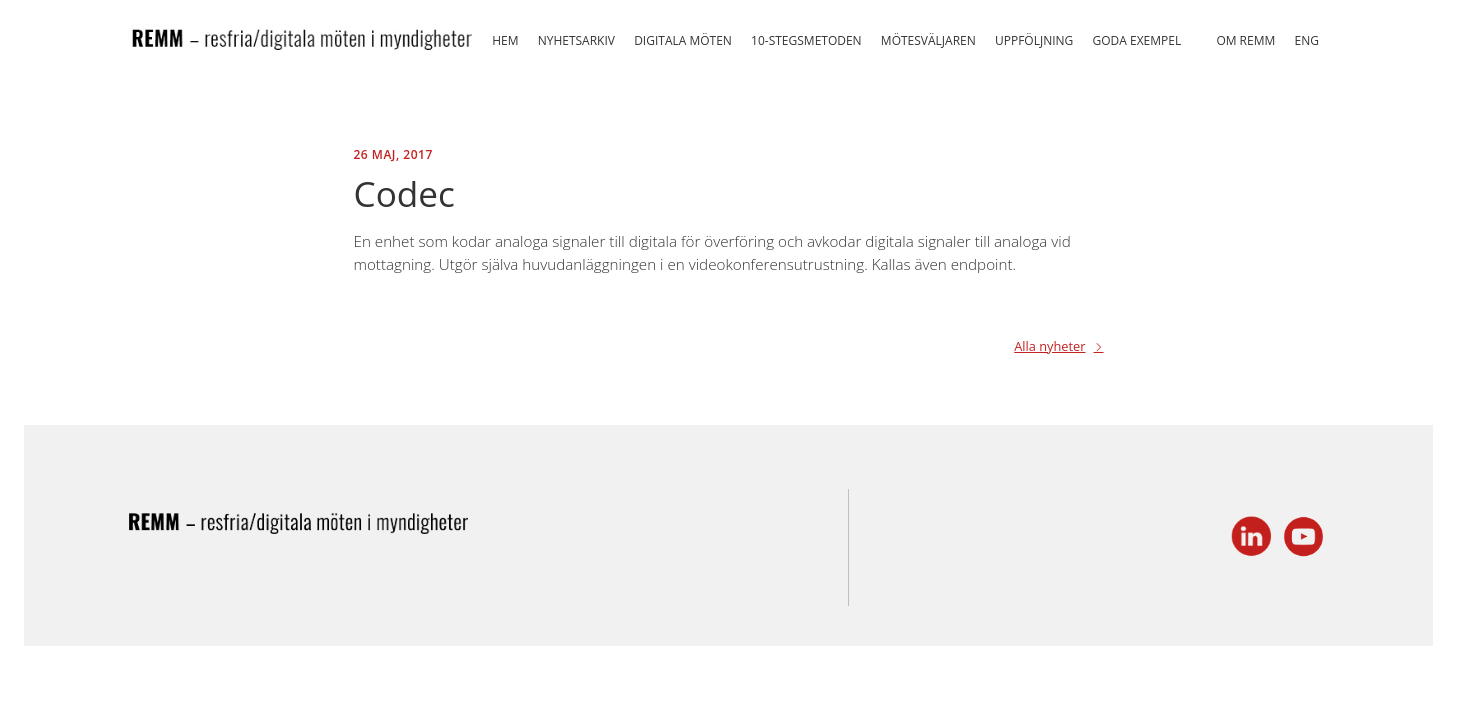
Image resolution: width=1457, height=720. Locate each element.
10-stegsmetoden (806, 40)
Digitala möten (683, 40)
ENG (1306, 40)
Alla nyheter (1049, 347)
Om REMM (1245, 40)
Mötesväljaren (928, 40)
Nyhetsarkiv (576, 40)
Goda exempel (1137, 40)
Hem (505, 40)
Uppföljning (1034, 40)
